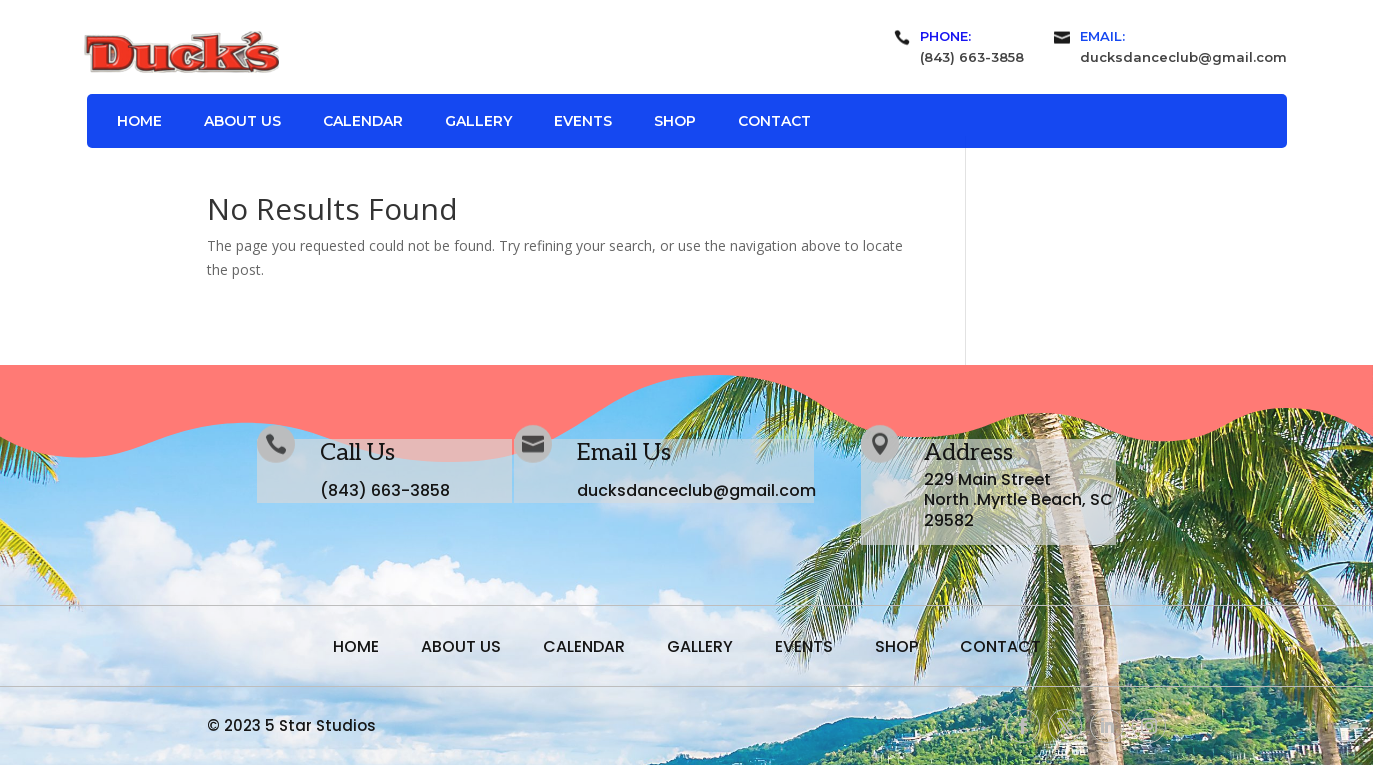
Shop (675, 122)
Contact (774, 122)
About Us (242, 122)
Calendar (363, 122)
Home (139, 122)
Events (583, 122)
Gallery (478, 122)
